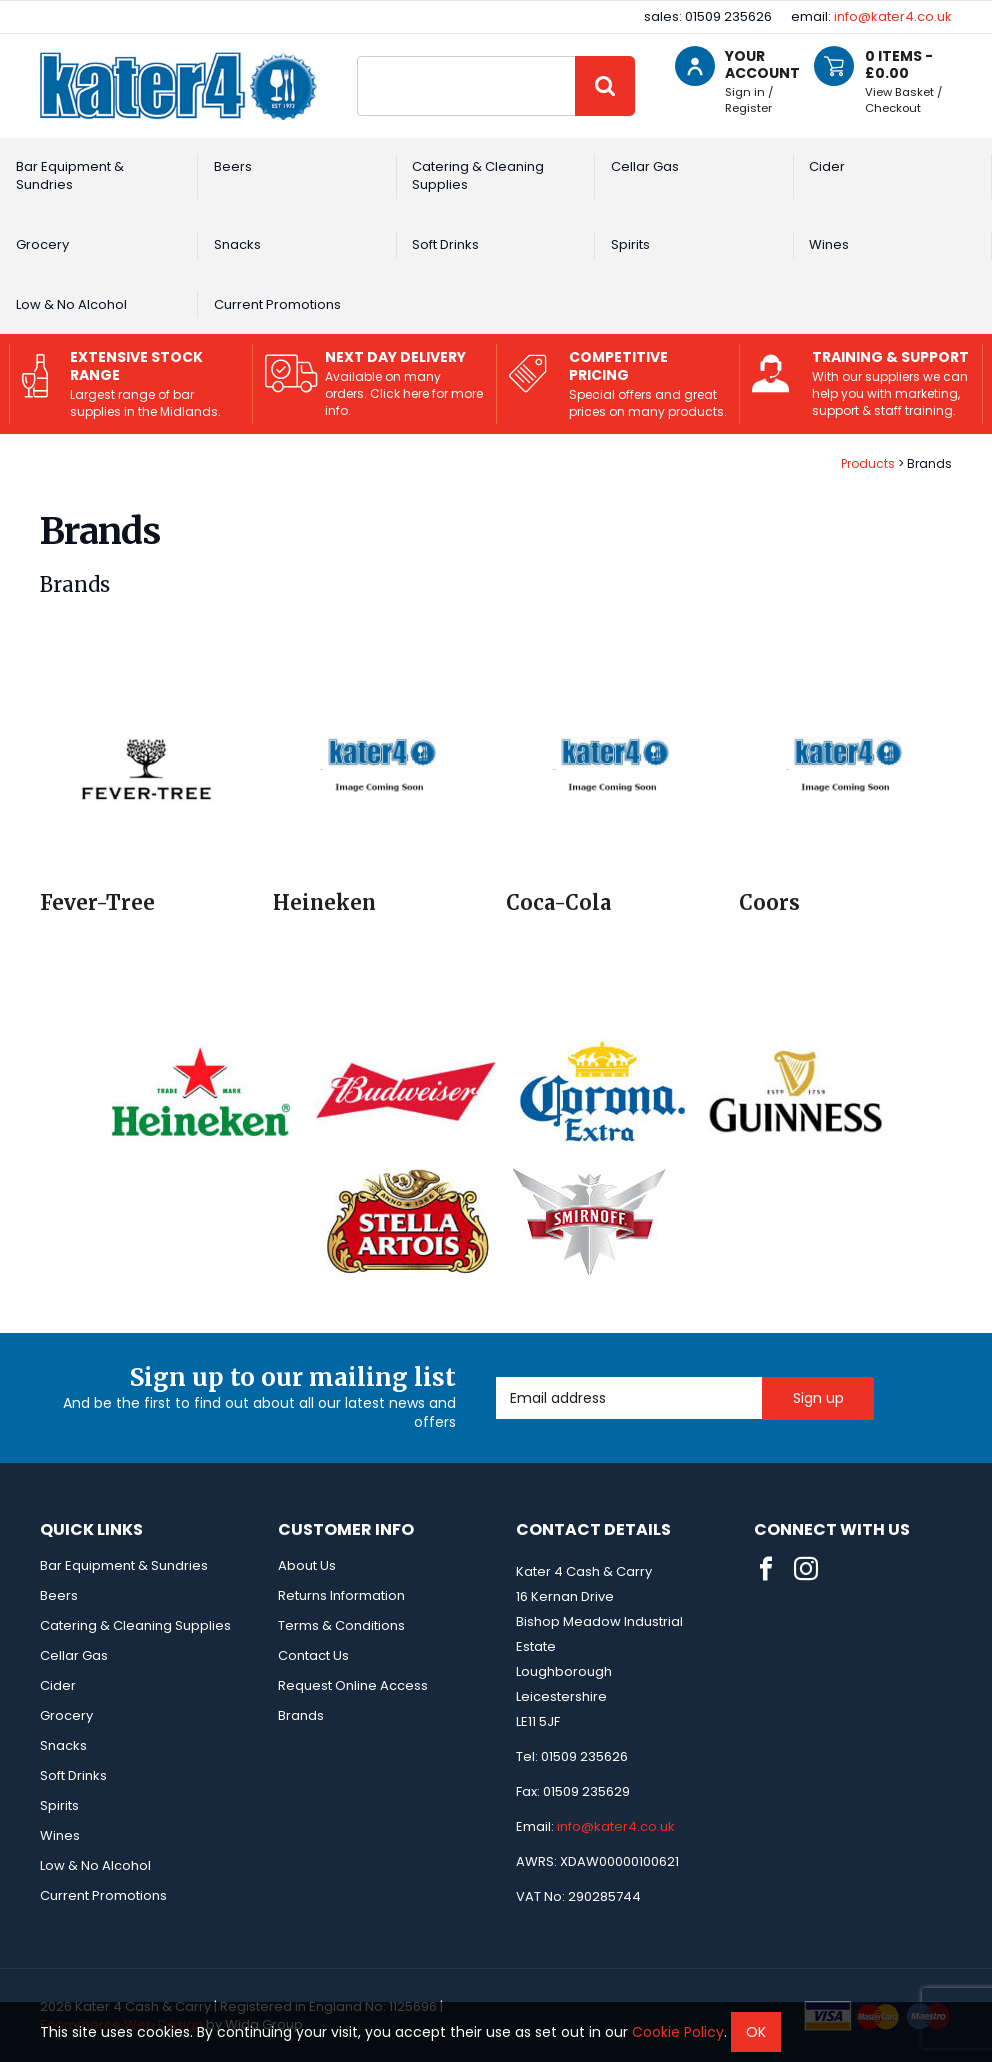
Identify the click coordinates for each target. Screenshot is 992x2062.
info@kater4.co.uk (893, 16)
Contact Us (313, 1655)
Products (868, 463)
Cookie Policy (678, 2032)
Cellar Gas (645, 166)
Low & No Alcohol (71, 304)
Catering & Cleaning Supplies (478, 175)
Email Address (496, 1377)
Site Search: (357, 56)
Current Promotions (277, 304)
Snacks (237, 244)
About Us (307, 1565)
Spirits (630, 244)
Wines (829, 244)
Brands (301, 1715)
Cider (827, 166)
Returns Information (341, 1595)
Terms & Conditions (341, 1625)
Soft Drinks (445, 244)
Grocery (42, 244)
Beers (233, 166)
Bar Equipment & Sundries (70, 175)
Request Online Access (353, 1685)
